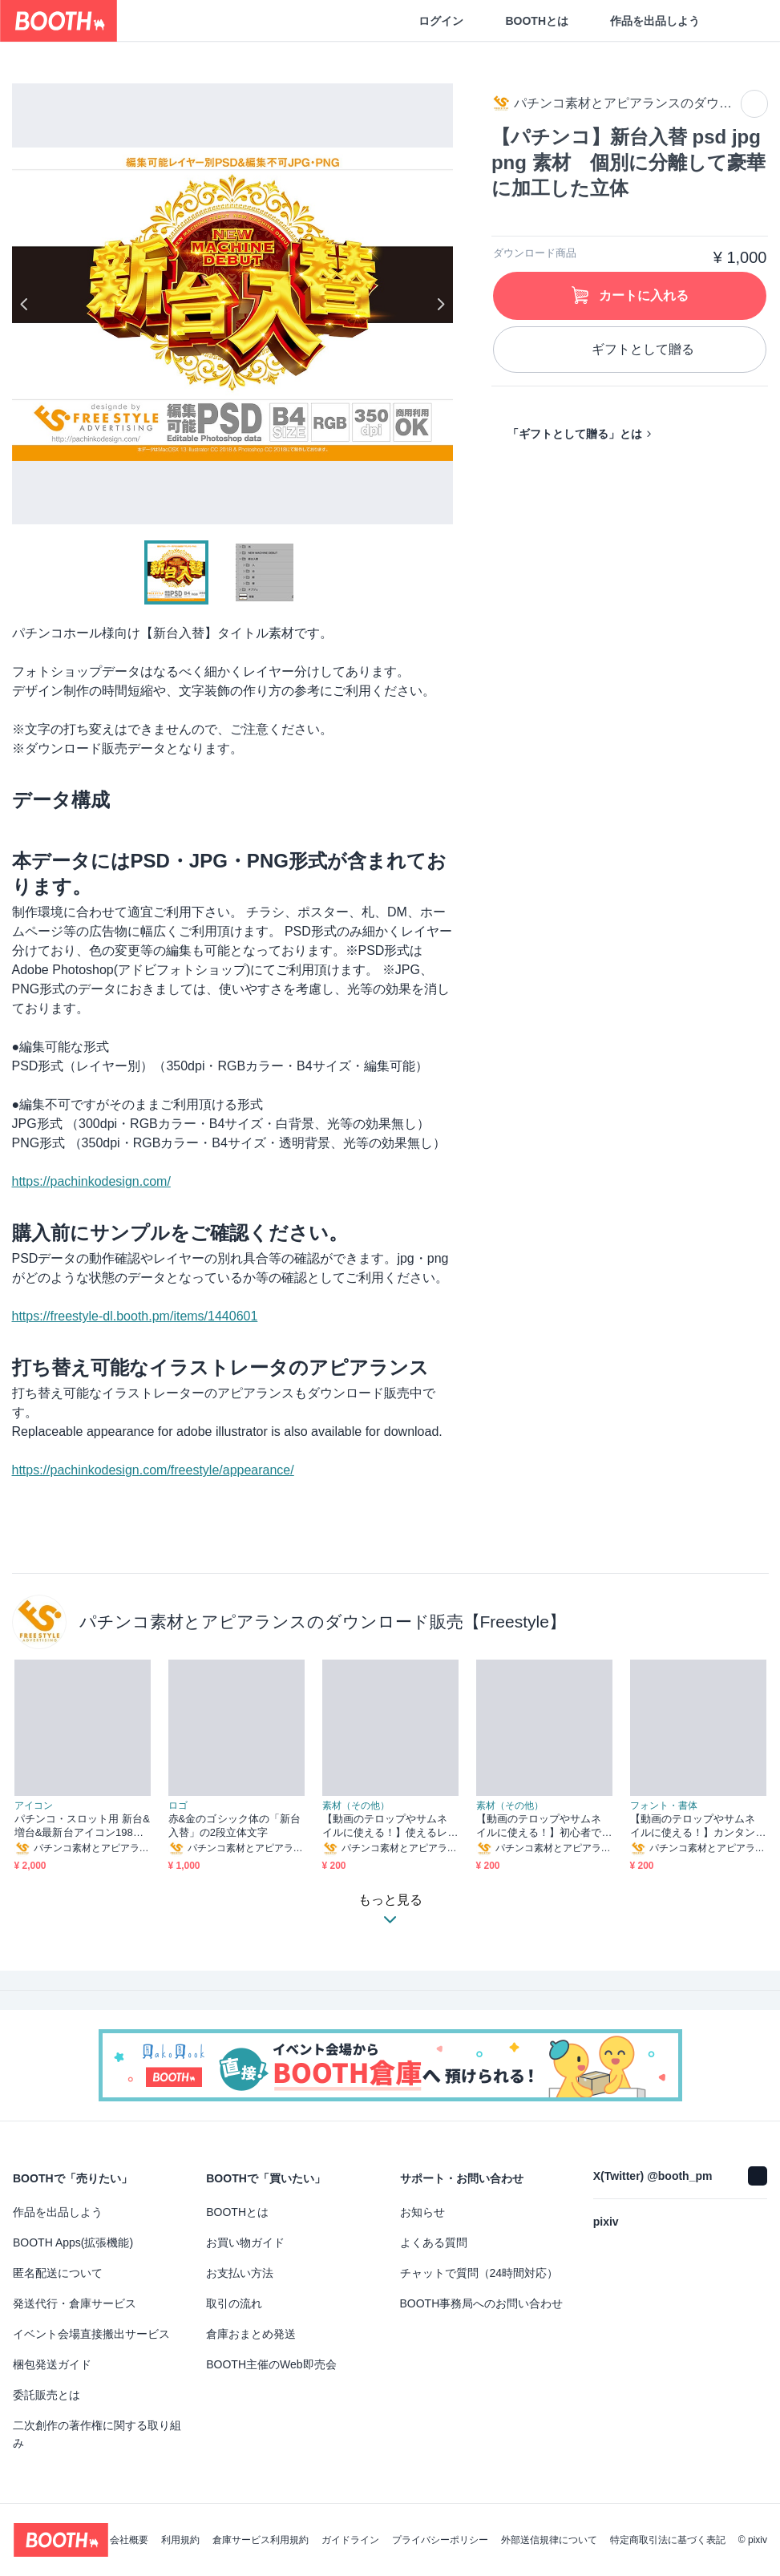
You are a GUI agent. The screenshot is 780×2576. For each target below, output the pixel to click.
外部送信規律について (549, 2540)
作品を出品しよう (655, 20)
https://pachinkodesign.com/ (91, 1181)
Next (440, 304)
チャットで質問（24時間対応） (479, 2273)
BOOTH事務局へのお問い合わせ (482, 2303)
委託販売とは (46, 2394)
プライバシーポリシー (440, 2540)
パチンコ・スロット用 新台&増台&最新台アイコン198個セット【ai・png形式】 (82, 1826)
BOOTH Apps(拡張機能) (73, 2242)
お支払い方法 (239, 2273)
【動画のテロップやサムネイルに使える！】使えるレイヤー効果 (385, 1826)
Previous (25, 304)
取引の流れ (234, 2303)
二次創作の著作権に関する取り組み (97, 2434)
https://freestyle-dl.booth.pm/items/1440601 (135, 1316)
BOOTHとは (536, 20)
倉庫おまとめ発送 (251, 2333)
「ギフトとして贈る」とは (574, 433)
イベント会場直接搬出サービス (91, 2333)
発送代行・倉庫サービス (74, 2303)
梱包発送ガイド (52, 2364)
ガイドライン (350, 2540)
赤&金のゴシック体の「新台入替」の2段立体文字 (234, 1825)
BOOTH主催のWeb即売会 (271, 2364)
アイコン (33, 1805)
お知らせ (422, 2212)
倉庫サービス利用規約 (260, 2540)
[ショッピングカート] (741, 21)
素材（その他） (356, 1805)
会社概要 (129, 2540)
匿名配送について (58, 2273)
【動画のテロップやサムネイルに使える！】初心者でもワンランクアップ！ (539, 1826)
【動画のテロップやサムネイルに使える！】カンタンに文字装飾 (693, 1826)
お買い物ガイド (245, 2242)
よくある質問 (433, 2242)
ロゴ (178, 1805)
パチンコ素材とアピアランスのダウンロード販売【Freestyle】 (322, 1621)
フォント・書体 (663, 1805)
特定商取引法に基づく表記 (667, 2540)
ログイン (440, 20)
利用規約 (180, 2540)
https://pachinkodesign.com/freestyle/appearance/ (153, 1470)
